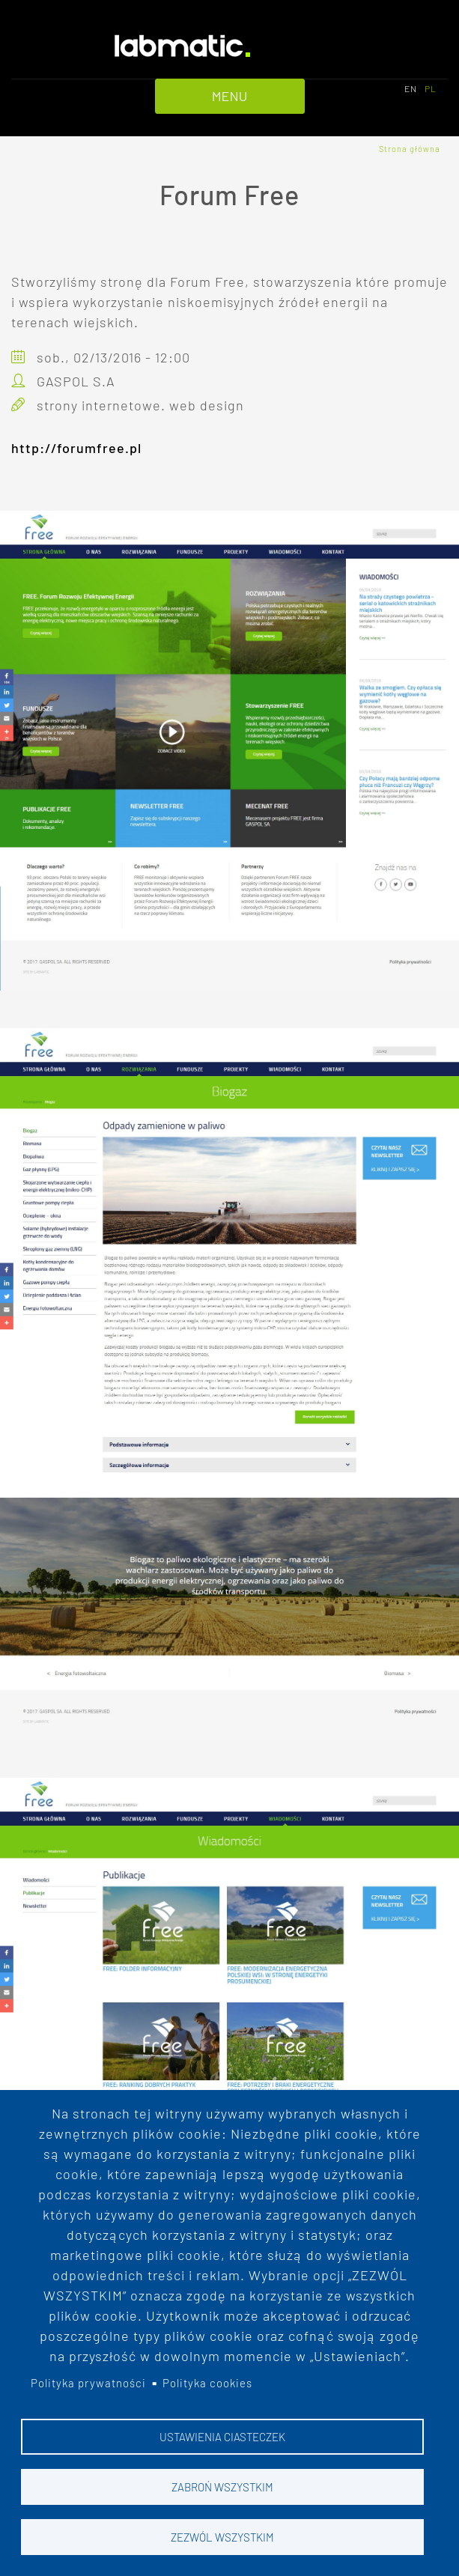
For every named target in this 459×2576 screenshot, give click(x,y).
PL (431, 88)
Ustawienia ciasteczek (222, 2436)
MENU (230, 96)
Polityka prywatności (88, 2383)
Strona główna (409, 149)
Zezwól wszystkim (222, 2537)
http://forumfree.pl (76, 448)
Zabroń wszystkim (222, 2487)
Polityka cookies (207, 2383)
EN (410, 88)
